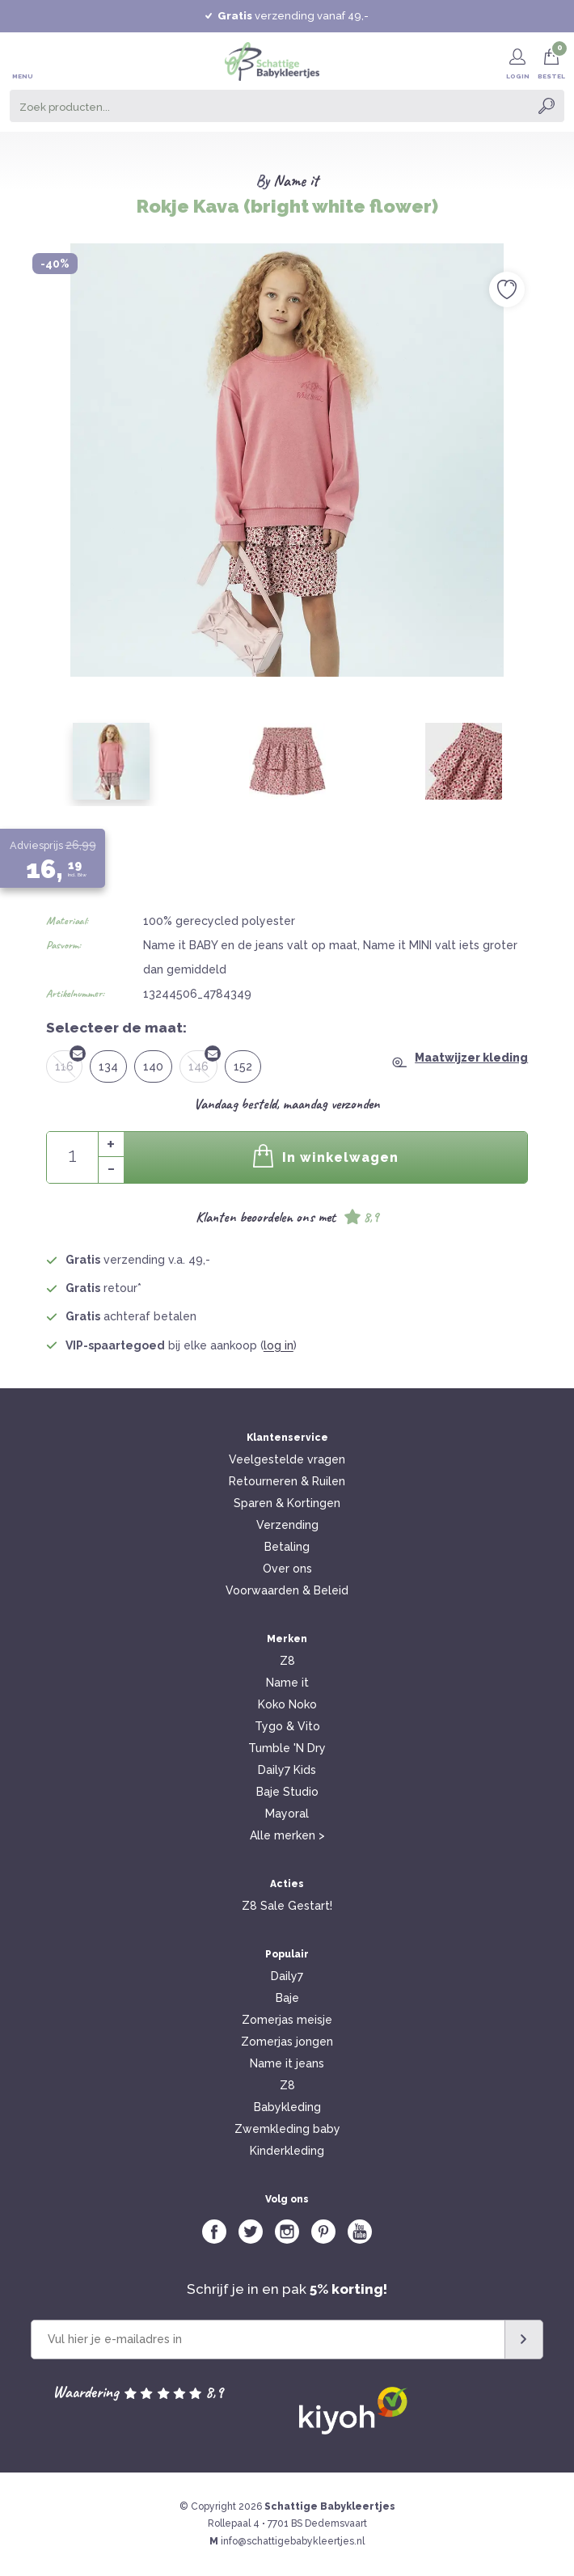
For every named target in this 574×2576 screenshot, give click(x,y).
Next (544, 433)
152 (243, 1066)
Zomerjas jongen (287, 2041)
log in (278, 1345)
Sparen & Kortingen (287, 1503)
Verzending (287, 1524)
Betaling (287, 1546)
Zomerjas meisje (287, 2019)
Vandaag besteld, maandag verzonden (287, 1104)
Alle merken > (287, 1835)
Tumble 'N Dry (287, 1748)
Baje (287, 1997)
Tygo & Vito (287, 1726)
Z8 (287, 1660)
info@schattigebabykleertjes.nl (293, 2541)
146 (202, 1061)
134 (108, 1066)
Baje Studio (287, 1791)
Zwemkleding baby (287, 2128)
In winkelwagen (326, 1156)
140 (153, 1066)
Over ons (287, 1568)
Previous (29, 433)
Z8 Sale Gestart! (287, 1905)
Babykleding (287, 2107)
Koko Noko (287, 1704)
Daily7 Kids (287, 1769)
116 (68, 1061)
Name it (296, 181)
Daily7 (287, 1976)
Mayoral (287, 1813)
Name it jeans (287, 2063)
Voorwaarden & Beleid (287, 1590)
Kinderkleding (287, 2150)
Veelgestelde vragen (287, 1459)
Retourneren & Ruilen (287, 1481)
